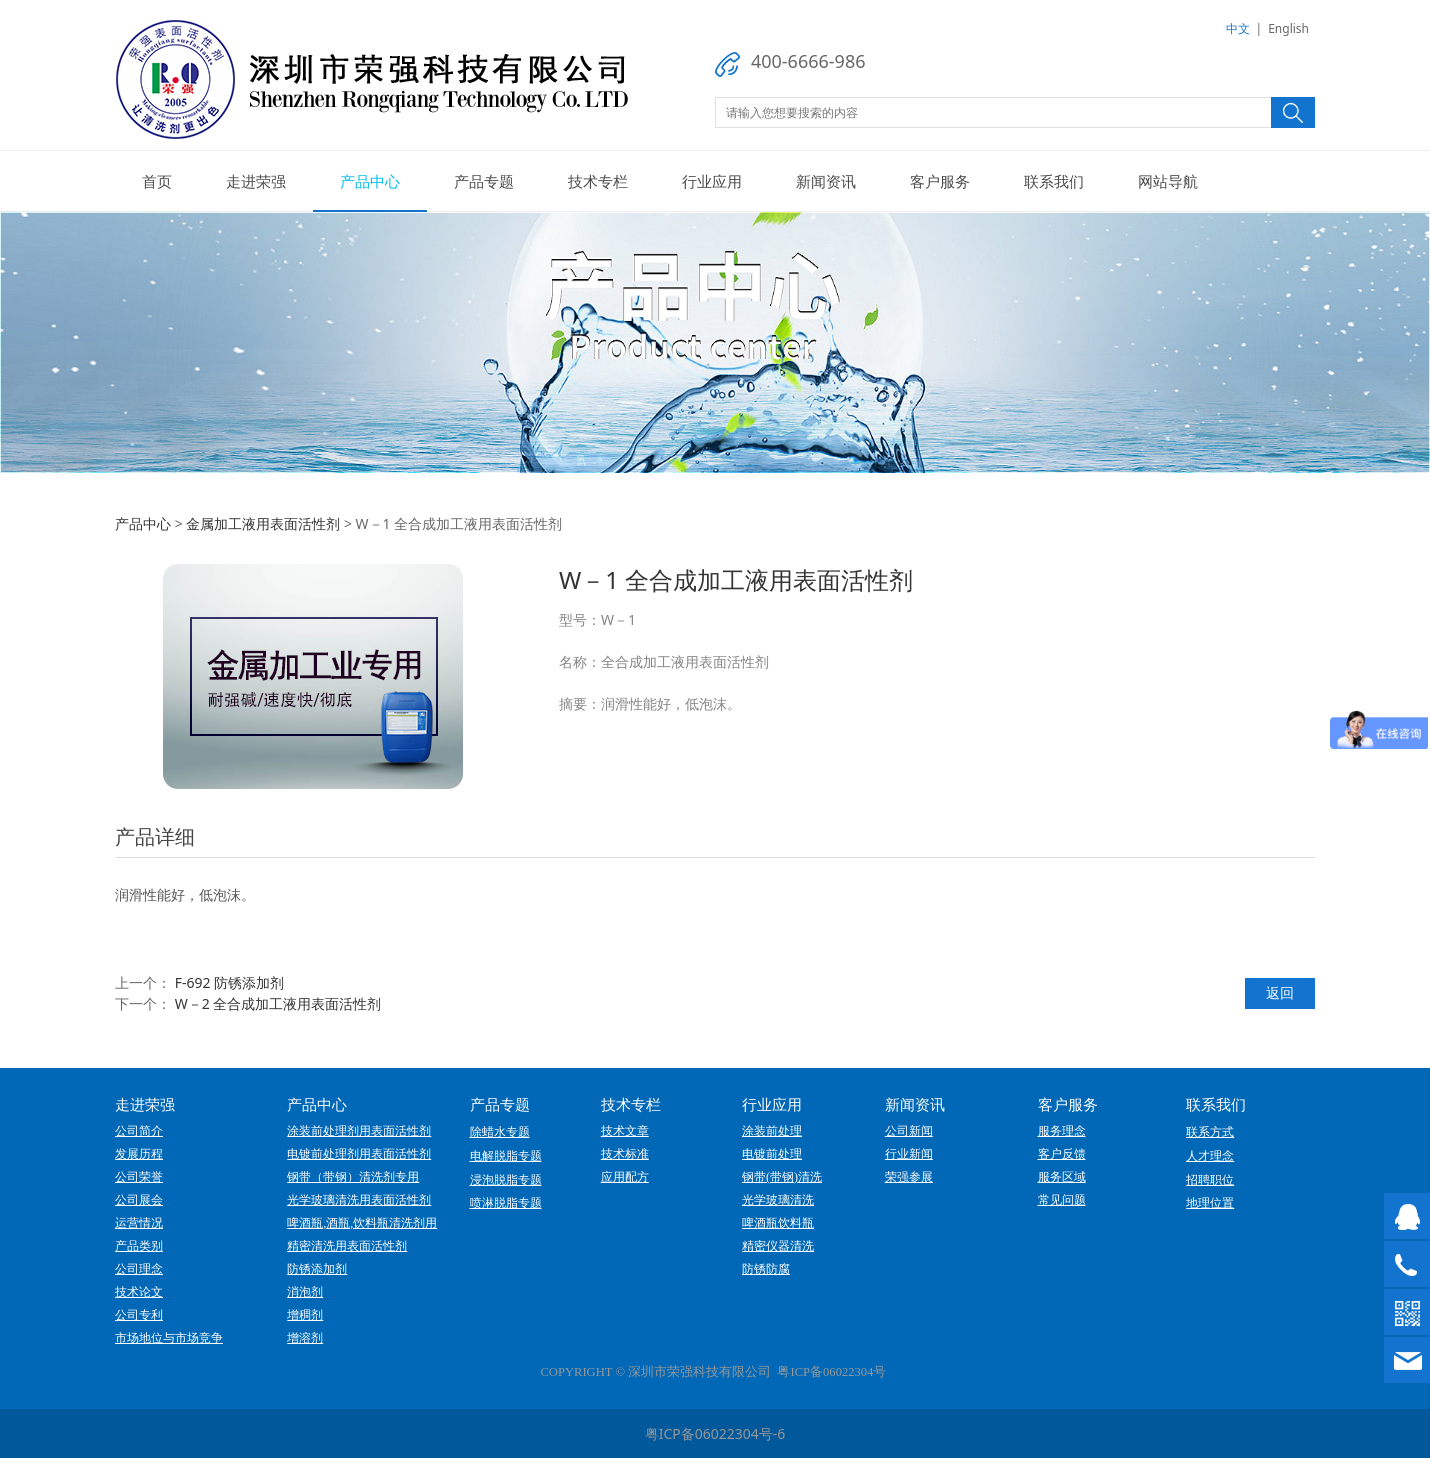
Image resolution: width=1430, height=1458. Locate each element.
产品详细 (155, 836)
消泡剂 (305, 1292)
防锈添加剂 (317, 1269)
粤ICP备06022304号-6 (715, 1433)
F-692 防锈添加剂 (229, 982)
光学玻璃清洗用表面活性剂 (359, 1200)
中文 (1238, 28)
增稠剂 (305, 1315)
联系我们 (1054, 181)
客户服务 (940, 181)
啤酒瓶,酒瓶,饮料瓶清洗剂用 (362, 1223)
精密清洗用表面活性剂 (347, 1246)
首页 (157, 181)
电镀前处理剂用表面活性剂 (359, 1154)
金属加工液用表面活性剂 (263, 523)
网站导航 (1168, 181)
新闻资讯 (826, 181)
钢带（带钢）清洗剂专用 (353, 1177)
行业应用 (712, 181)
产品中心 (370, 181)
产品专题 (484, 181)
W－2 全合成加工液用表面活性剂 (278, 1003)
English (1288, 28)
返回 (1280, 992)
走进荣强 (256, 181)
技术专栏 (598, 181)
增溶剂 (305, 1338)
